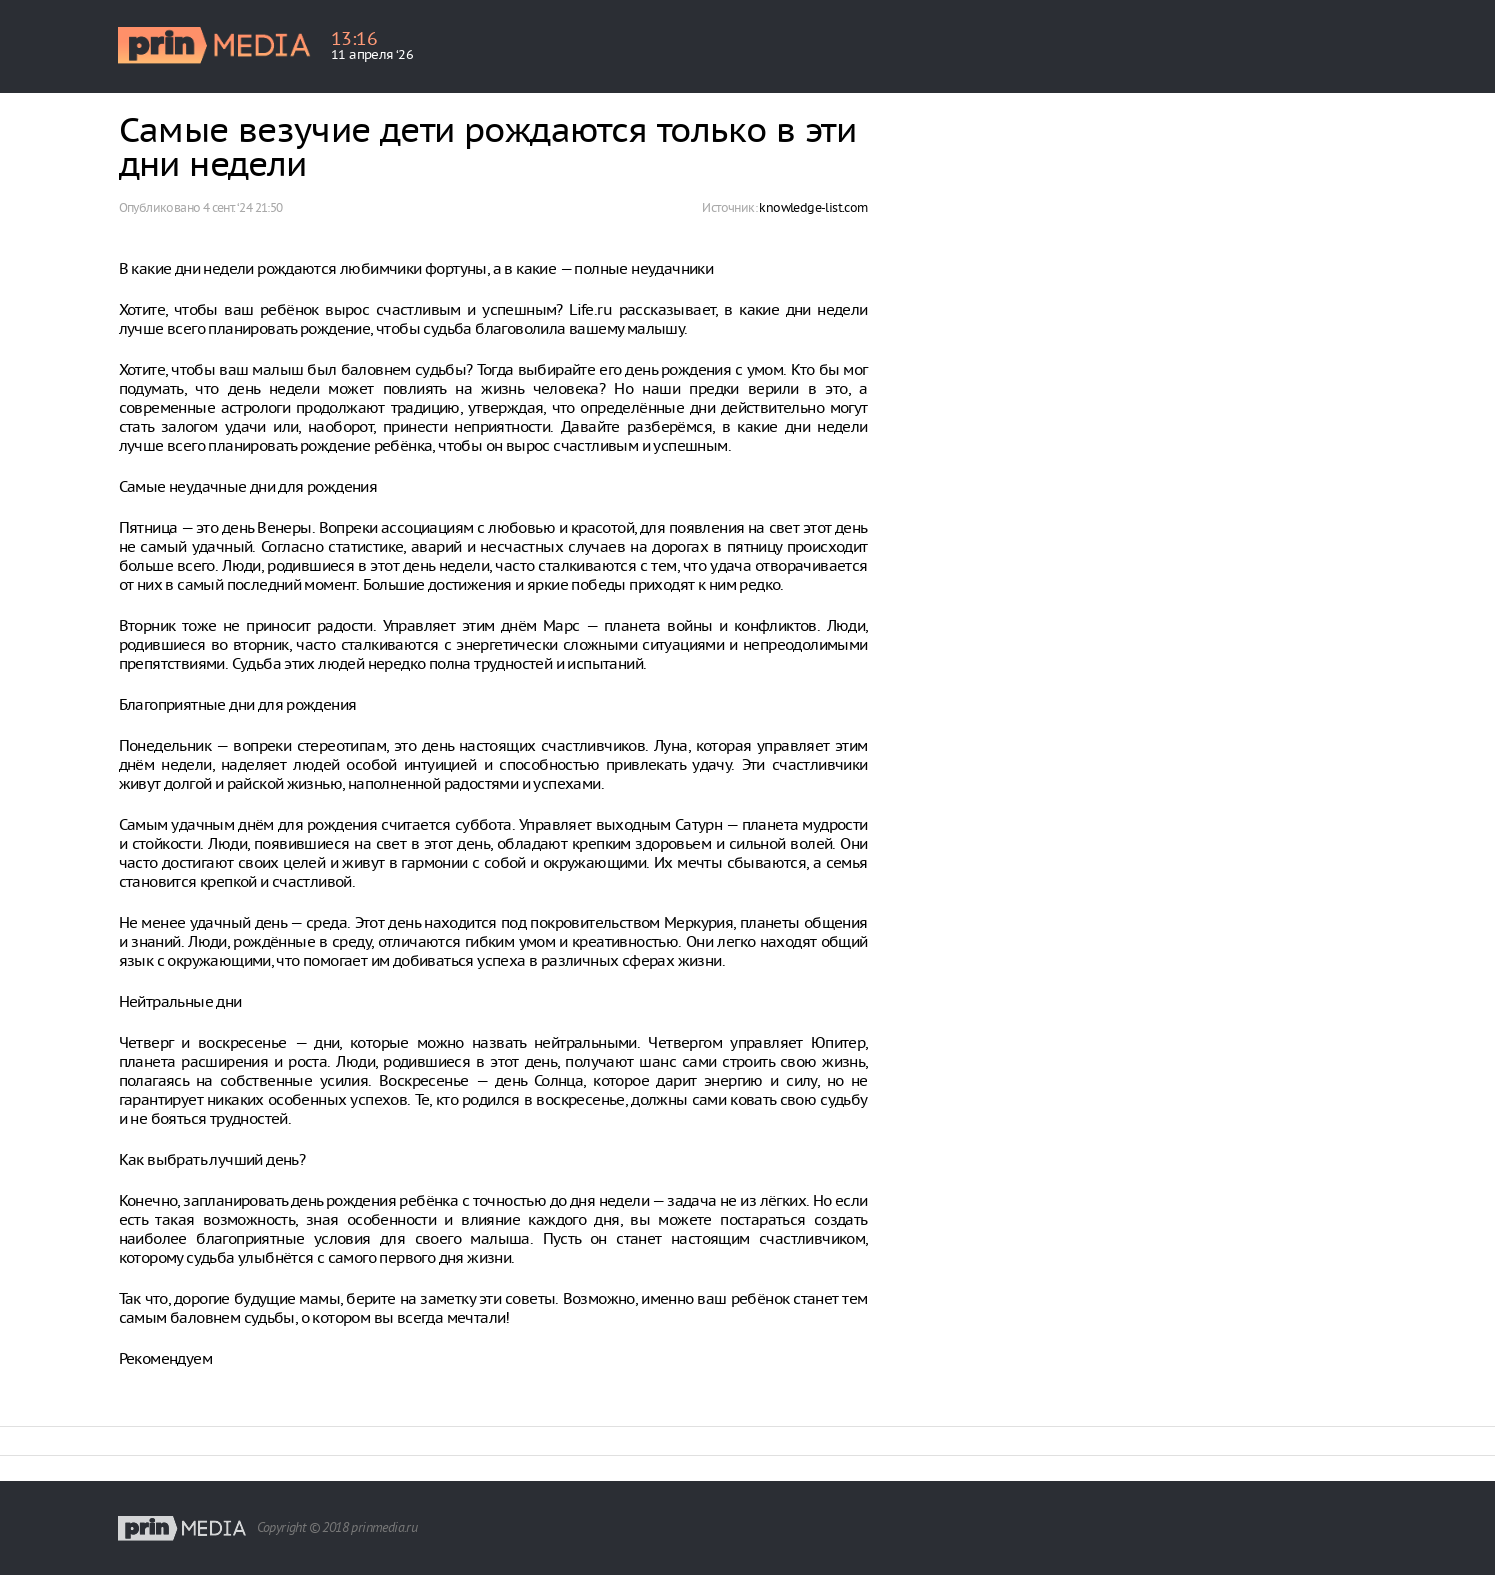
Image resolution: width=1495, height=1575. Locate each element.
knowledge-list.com (813, 207)
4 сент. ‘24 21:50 (243, 207)
